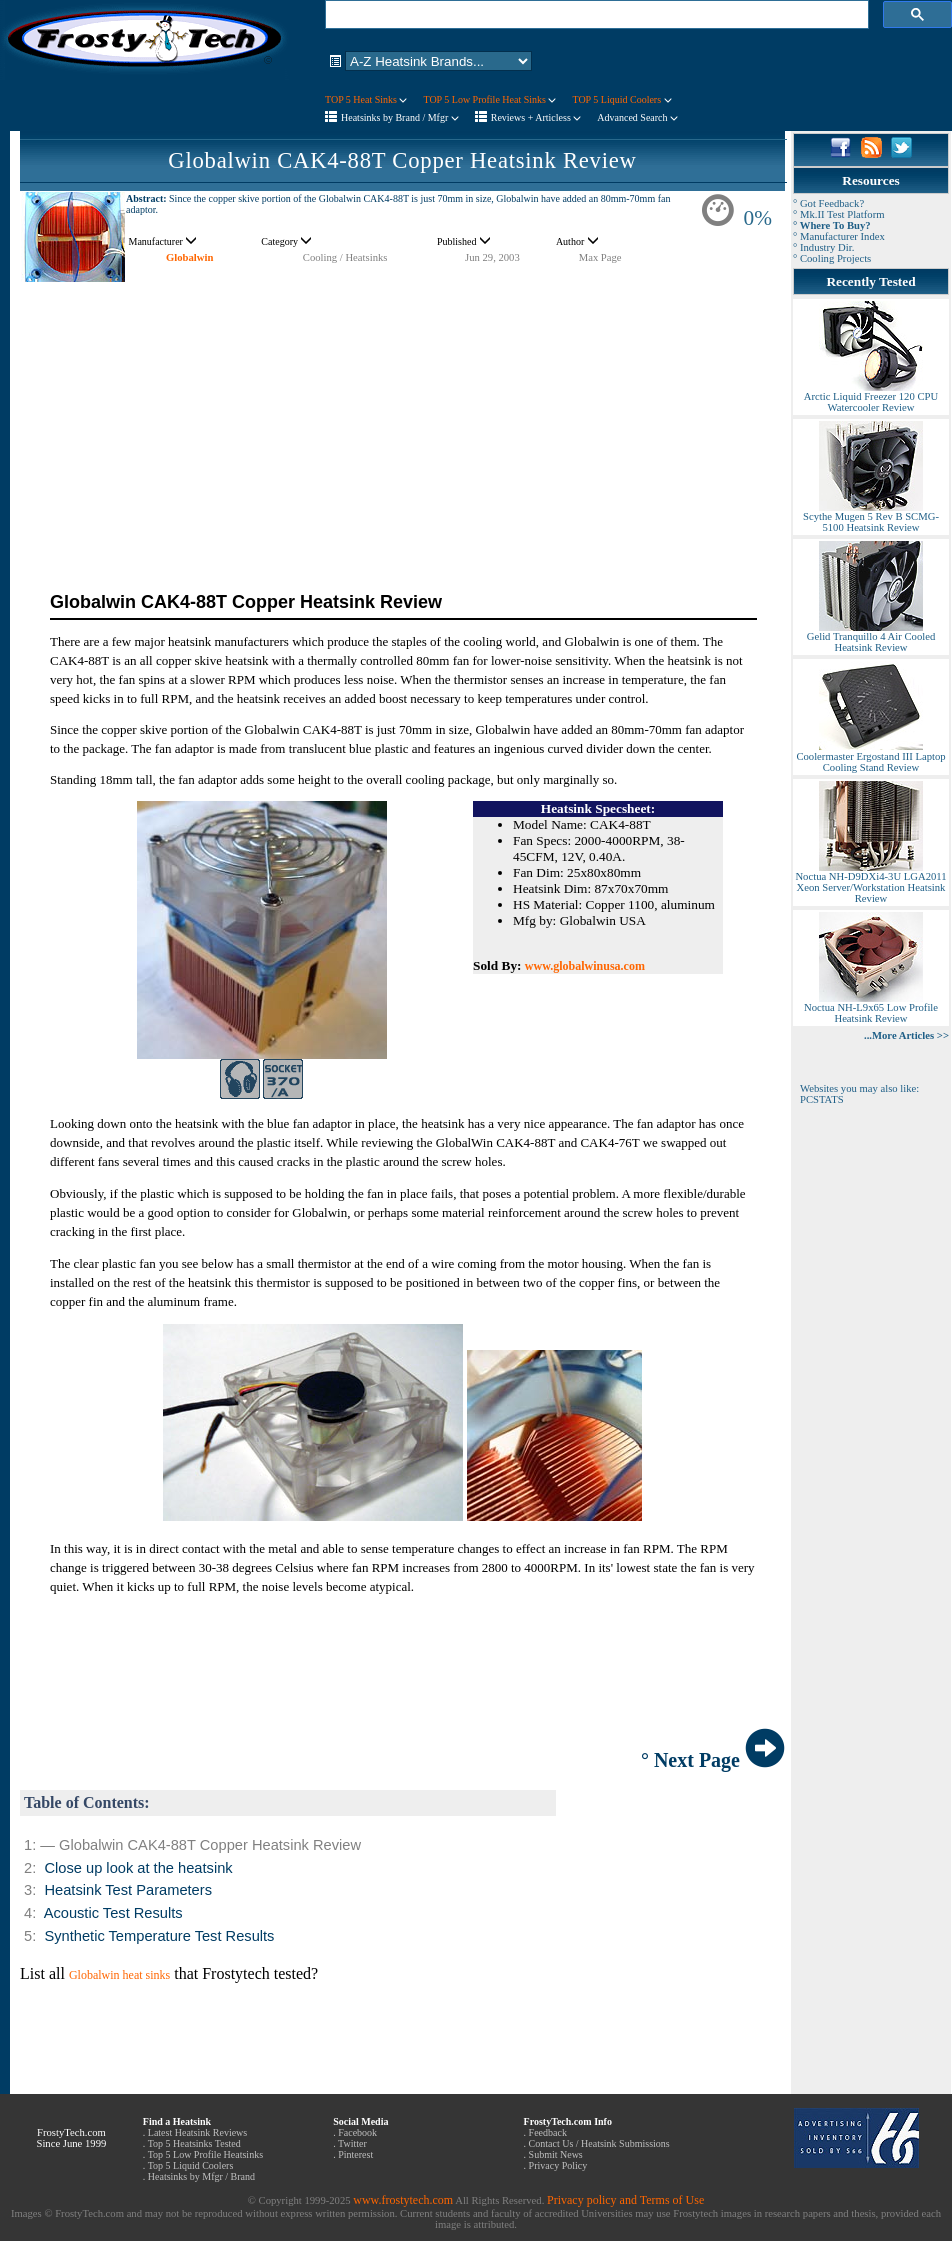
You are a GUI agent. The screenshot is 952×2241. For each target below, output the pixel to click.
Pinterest (355, 2154)
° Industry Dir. (823, 247)
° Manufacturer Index (839, 236)
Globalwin (189, 257)
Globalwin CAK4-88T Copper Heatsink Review (402, 160)
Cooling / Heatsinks (345, 257)
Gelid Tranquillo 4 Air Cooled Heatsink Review (871, 637)
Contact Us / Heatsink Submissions (599, 2143)
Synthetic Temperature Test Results (159, 1936)
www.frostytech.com (403, 2200)
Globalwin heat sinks (119, 1975)
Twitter (352, 2143)
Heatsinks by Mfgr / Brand (201, 2176)
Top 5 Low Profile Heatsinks (205, 2154)
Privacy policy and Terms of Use (625, 2200)
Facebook (357, 2132)
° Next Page (713, 1760)
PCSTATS (822, 1099)
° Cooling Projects (832, 258)
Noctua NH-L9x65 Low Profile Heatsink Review (871, 1008)
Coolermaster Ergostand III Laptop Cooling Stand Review (870, 757)
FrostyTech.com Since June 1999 (71, 2138)
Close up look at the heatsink (138, 1868)
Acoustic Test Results (113, 1913)
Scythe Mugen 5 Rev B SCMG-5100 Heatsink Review (871, 517)
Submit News (556, 2154)
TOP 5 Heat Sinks (366, 99)
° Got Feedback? (828, 203)
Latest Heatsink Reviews (197, 2132)
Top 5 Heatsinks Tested (194, 2143)
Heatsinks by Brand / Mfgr (400, 117)
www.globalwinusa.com (585, 966)
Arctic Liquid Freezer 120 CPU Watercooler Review (871, 397)
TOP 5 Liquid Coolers (621, 99)
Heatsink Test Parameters (128, 1890)
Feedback (548, 2132)
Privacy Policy (558, 2165)
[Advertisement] (402, 423)
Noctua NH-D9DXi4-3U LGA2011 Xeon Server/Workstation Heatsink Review (870, 883)
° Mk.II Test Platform (839, 214)
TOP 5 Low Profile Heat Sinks (489, 99)
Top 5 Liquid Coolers (191, 2165)
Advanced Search (637, 117)
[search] (595, 15)
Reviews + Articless (536, 117)
